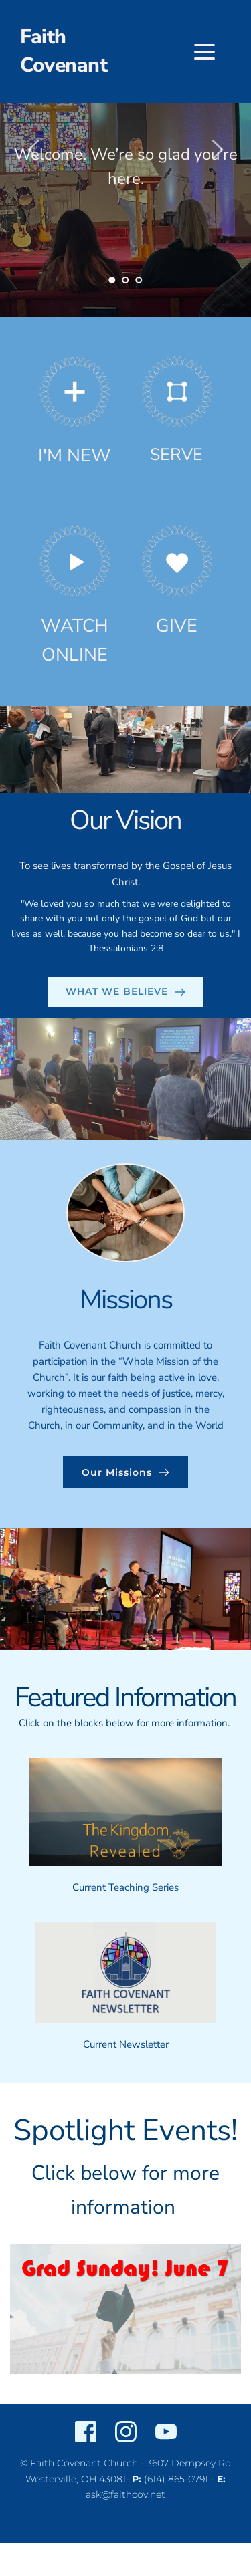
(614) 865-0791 (176, 2479)
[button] (204, 51)
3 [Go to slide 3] (139, 280)
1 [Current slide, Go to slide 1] (112, 280)
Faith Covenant (63, 51)
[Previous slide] (34, 149)
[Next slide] (217, 149)
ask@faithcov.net (125, 2494)
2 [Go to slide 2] (125, 280)
